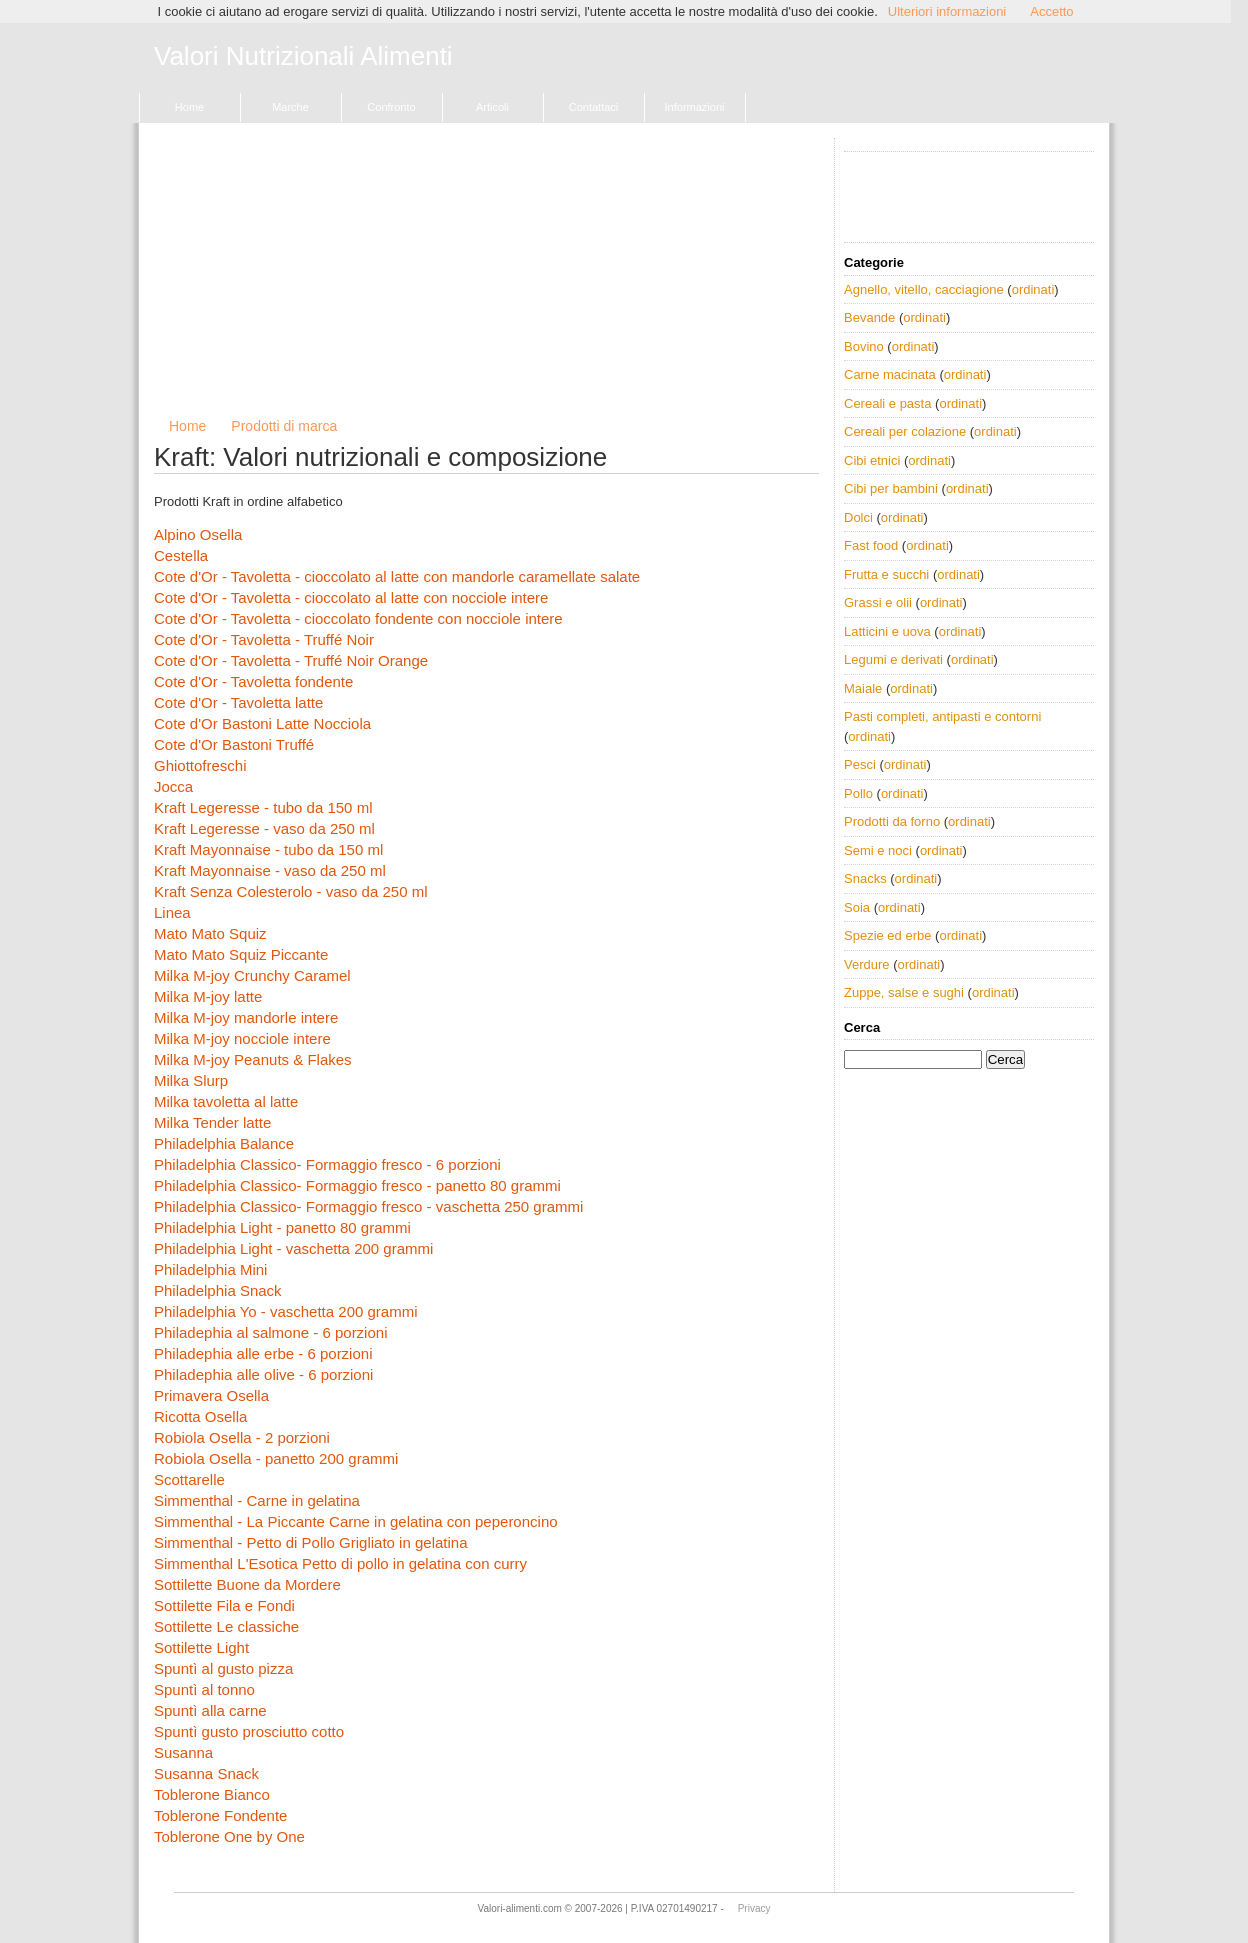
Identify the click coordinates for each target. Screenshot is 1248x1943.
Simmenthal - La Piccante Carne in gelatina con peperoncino (356, 1521)
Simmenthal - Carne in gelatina (257, 1500)
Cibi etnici (872, 460)
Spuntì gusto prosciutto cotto (249, 1731)
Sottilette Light (201, 1647)
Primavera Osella (211, 1395)
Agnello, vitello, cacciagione (924, 289)
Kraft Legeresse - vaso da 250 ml (264, 828)
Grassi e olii (878, 602)
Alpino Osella (198, 534)
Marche (290, 107)
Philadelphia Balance (224, 1143)
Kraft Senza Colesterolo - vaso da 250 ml (290, 891)
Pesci (860, 764)
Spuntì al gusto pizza (223, 1668)
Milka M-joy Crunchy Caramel (252, 975)
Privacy (754, 1908)
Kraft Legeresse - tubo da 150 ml (263, 807)
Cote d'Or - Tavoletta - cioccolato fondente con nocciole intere (358, 618)
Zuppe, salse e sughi (904, 992)
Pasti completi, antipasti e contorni (942, 716)
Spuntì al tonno (204, 1689)
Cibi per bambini (891, 488)
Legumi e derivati (893, 659)
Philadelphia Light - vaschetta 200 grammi (293, 1248)
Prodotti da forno (892, 821)
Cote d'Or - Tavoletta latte (238, 702)
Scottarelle (189, 1479)
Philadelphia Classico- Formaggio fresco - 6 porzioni (327, 1164)
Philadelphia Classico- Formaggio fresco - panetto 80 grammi (357, 1185)
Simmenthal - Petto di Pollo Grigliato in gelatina (311, 1542)
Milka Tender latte (212, 1122)
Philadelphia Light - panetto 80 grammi (282, 1227)
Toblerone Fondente (220, 1815)
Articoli (492, 107)
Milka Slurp (191, 1080)
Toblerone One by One (229, 1836)
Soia (857, 907)
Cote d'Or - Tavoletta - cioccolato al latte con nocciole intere (351, 597)
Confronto (391, 107)
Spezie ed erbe (887, 935)
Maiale (863, 688)
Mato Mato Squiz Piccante (241, 954)
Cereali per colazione (905, 431)
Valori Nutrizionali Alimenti (303, 57)
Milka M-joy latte (208, 996)
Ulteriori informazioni (947, 11)
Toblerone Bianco (212, 1794)
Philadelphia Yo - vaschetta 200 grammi (286, 1311)
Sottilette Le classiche (226, 1626)
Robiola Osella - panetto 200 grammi (276, 1458)
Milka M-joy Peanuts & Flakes (253, 1059)
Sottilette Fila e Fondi (224, 1605)
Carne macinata (890, 374)
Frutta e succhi (886, 574)
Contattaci (594, 107)
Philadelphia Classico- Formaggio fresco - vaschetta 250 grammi (368, 1206)
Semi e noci (878, 850)
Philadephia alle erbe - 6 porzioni (263, 1353)
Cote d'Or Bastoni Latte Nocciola (262, 723)
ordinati (1033, 289)
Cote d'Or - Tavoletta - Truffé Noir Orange (291, 660)
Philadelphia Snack (218, 1290)
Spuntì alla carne (210, 1710)
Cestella (181, 555)
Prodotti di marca (284, 426)
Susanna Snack (206, 1773)
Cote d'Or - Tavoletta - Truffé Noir (264, 639)
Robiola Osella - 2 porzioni (242, 1437)
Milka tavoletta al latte (226, 1101)
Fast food (871, 545)
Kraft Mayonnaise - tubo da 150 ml (268, 849)
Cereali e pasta (887, 403)
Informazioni (695, 107)
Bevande (869, 317)
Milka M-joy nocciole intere (242, 1038)
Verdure (867, 964)
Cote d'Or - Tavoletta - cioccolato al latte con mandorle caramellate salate (397, 576)
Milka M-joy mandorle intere (246, 1017)
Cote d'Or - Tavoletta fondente (253, 681)
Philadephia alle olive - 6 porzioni (263, 1374)
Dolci (858, 517)
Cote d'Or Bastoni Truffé (234, 744)
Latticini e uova (887, 631)
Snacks (865, 878)
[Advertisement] (486, 278)
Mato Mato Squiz (210, 933)
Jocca (173, 786)
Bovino (864, 346)
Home (189, 107)
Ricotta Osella (200, 1416)
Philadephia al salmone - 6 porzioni (270, 1332)
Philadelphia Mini (210, 1269)
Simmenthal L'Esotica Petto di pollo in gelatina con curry (340, 1563)
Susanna (183, 1752)
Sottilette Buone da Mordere (247, 1584)
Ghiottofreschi (200, 765)
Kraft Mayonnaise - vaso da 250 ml (270, 870)
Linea (172, 912)
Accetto (1051, 11)
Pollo (858, 793)
